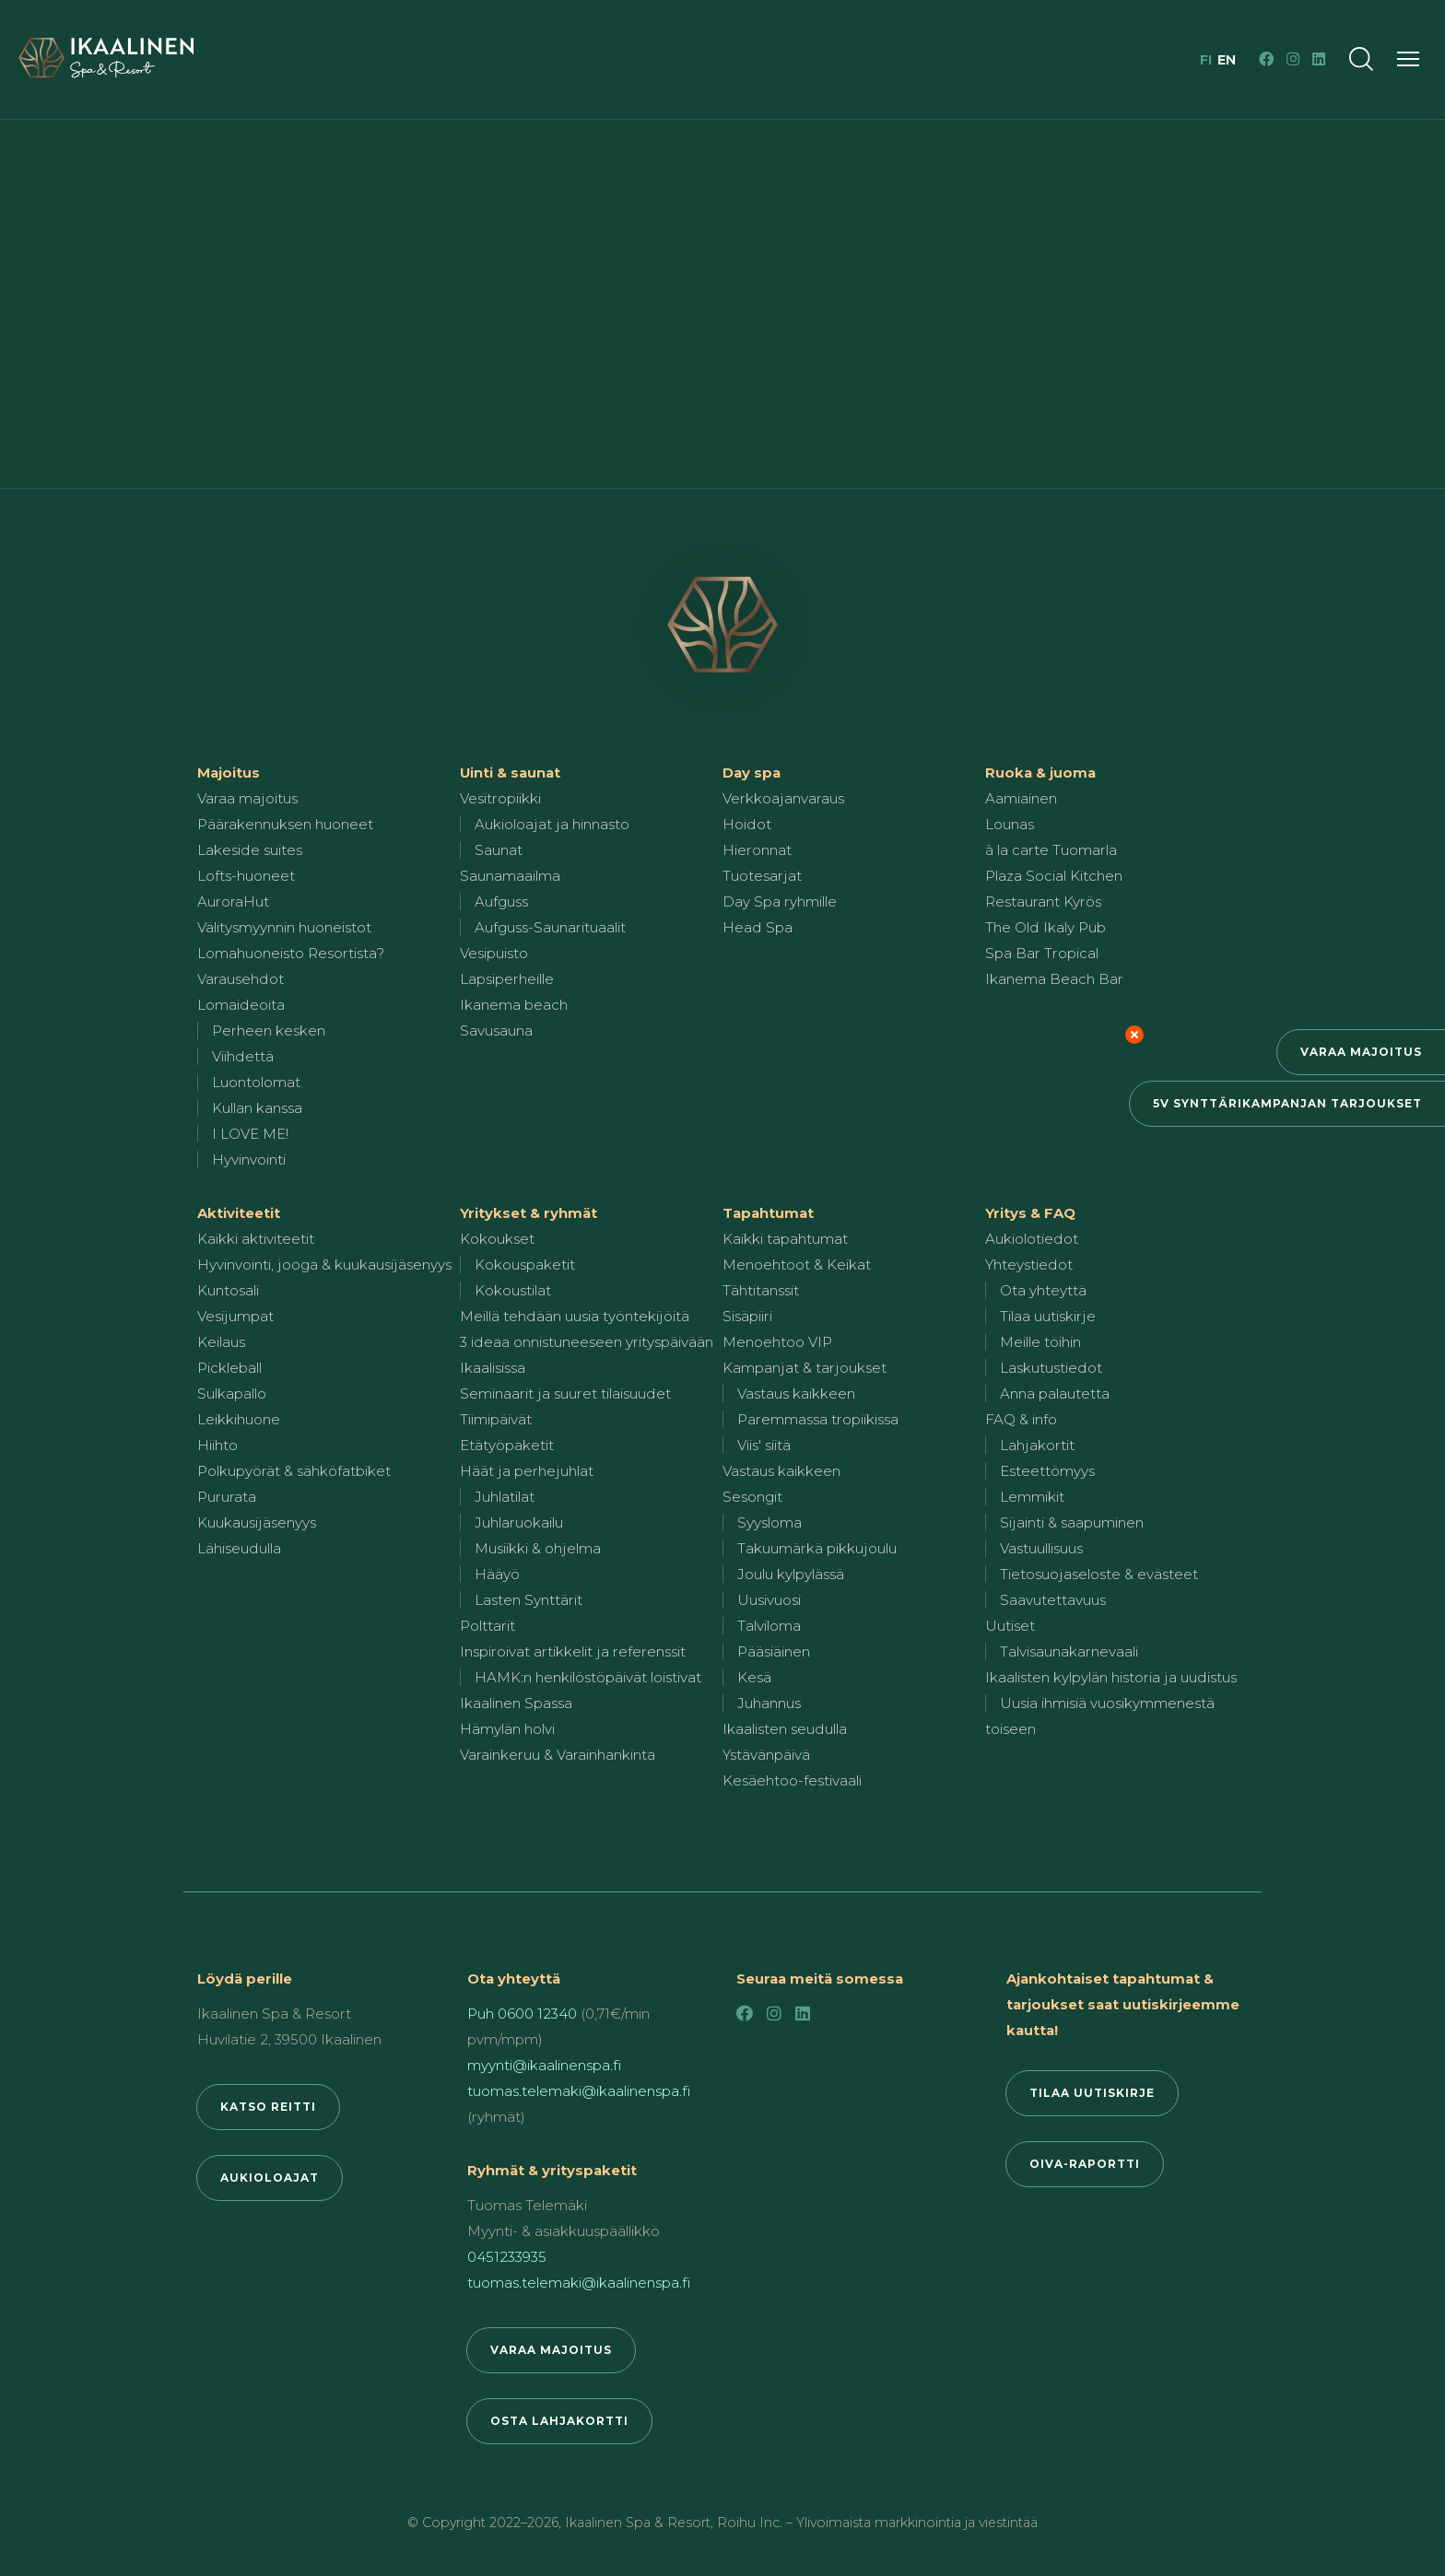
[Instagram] (1292, 59)
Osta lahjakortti (559, 2421)
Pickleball (229, 1367)
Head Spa (757, 927)
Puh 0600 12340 (522, 2013)
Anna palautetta (1055, 1393)
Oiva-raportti (1084, 2164)
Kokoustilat (513, 1290)
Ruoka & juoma (1040, 772)
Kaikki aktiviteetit (255, 1238)
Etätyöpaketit (507, 1445)
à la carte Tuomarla (1051, 850)
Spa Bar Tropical (1041, 953)
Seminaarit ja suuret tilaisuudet (565, 1393)
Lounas (1009, 824)
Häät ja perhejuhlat (526, 1471)
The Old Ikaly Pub (1045, 927)
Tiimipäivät (496, 1419)
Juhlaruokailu (519, 1522)
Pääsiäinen (773, 1651)
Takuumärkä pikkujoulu (817, 1548)
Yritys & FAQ (1030, 1213)
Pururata (226, 1496)
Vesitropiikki (500, 798)
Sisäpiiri (747, 1316)
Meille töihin (1040, 1342)
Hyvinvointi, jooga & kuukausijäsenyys (324, 1264)
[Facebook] (1266, 59)
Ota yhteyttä (1043, 1290)
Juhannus (769, 1703)
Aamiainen (1021, 798)
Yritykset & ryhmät (528, 1213)
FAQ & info (1021, 1419)
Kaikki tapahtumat (785, 1238)
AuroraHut (233, 901)
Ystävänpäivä (766, 1754)
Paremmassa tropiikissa (818, 1419)
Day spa (751, 772)
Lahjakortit (1037, 1445)
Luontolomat (256, 1082)
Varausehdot (240, 979)
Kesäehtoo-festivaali (792, 1780)
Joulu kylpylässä (790, 1574)
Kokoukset (497, 1238)
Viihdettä (243, 1056)
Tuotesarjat (762, 875)
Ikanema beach (514, 1004)
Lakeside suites (249, 850)
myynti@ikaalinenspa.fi (544, 2065)
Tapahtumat (768, 1213)
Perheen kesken (268, 1030)
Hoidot (746, 824)
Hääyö (497, 1574)
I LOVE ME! (250, 1133)
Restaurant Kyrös (1043, 901)
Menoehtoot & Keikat (796, 1264)
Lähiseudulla (239, 1548)
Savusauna (496, 1030)
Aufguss (501, 901)
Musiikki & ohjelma (538, 1548)
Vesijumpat (235, 1316)
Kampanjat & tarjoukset (804, 1367)
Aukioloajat (269, 2177)
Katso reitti (268, 2106)
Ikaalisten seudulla (784, 1729)
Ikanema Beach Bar (1054, 979)
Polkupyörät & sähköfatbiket (294, 1471)
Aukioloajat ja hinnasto (552, 824)
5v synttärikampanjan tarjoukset (1287, 1103)
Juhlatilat (505, 1496)
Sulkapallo (231, 1393)
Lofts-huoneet (246, 875)
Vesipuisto (494, 953)
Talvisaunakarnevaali (1069, 1651)
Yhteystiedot (1029, 1264)
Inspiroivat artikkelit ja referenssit (573, 1651)
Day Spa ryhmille (779, 901)
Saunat (499, 850)
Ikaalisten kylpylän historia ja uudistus (1111, 1677)
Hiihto (217, 1445)
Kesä (754, 1677)
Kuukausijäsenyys (256, 1522)
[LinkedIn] (1318, 59)
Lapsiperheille (507, 979)
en (1226, 60)
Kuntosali (228, 1290)
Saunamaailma (510, 875)
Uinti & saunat (510, 772)
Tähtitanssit (760, 1290)
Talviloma (769, 1625)
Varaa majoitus (1361, 1052)
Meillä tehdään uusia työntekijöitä (574, 1316)
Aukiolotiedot (1031, 1238)
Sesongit (752, 1496)
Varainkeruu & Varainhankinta (557, 1754)
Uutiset (1010, 1625)
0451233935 (506, 2257)
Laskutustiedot (1051, 1367)
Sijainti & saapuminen (1072, 1522)
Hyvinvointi (249, 1159)
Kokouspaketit (525, 1264)
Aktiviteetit (238, 1213)
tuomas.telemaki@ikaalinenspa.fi (578, 2091)
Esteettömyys (1047, 1471)
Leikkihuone (238, 1419)
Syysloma (769, 1522)
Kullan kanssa (257, 1108)
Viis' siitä (764, 1445)
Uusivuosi (769, 1600)
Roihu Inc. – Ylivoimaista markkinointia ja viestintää (877, 2522)
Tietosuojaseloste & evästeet (1099, 1574)
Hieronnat (757, 850)
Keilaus (221, 1342)
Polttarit (487, 1625)
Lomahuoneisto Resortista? (290, 953)
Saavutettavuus (1053, 1600)
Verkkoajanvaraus (783, 798)
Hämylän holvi (507, 1729)
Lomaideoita (241, 1004)
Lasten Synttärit (528, 1600)
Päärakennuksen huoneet (285, 824)
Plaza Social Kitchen (1053, 875)
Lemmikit (1032, 1496)
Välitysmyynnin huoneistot (284, 927)
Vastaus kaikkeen (796, 1393)
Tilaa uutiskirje (1048, 1316)
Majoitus (228, 772)
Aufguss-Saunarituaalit (550, 927)
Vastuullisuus (1041, 1548)
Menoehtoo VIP (777, 1342)
